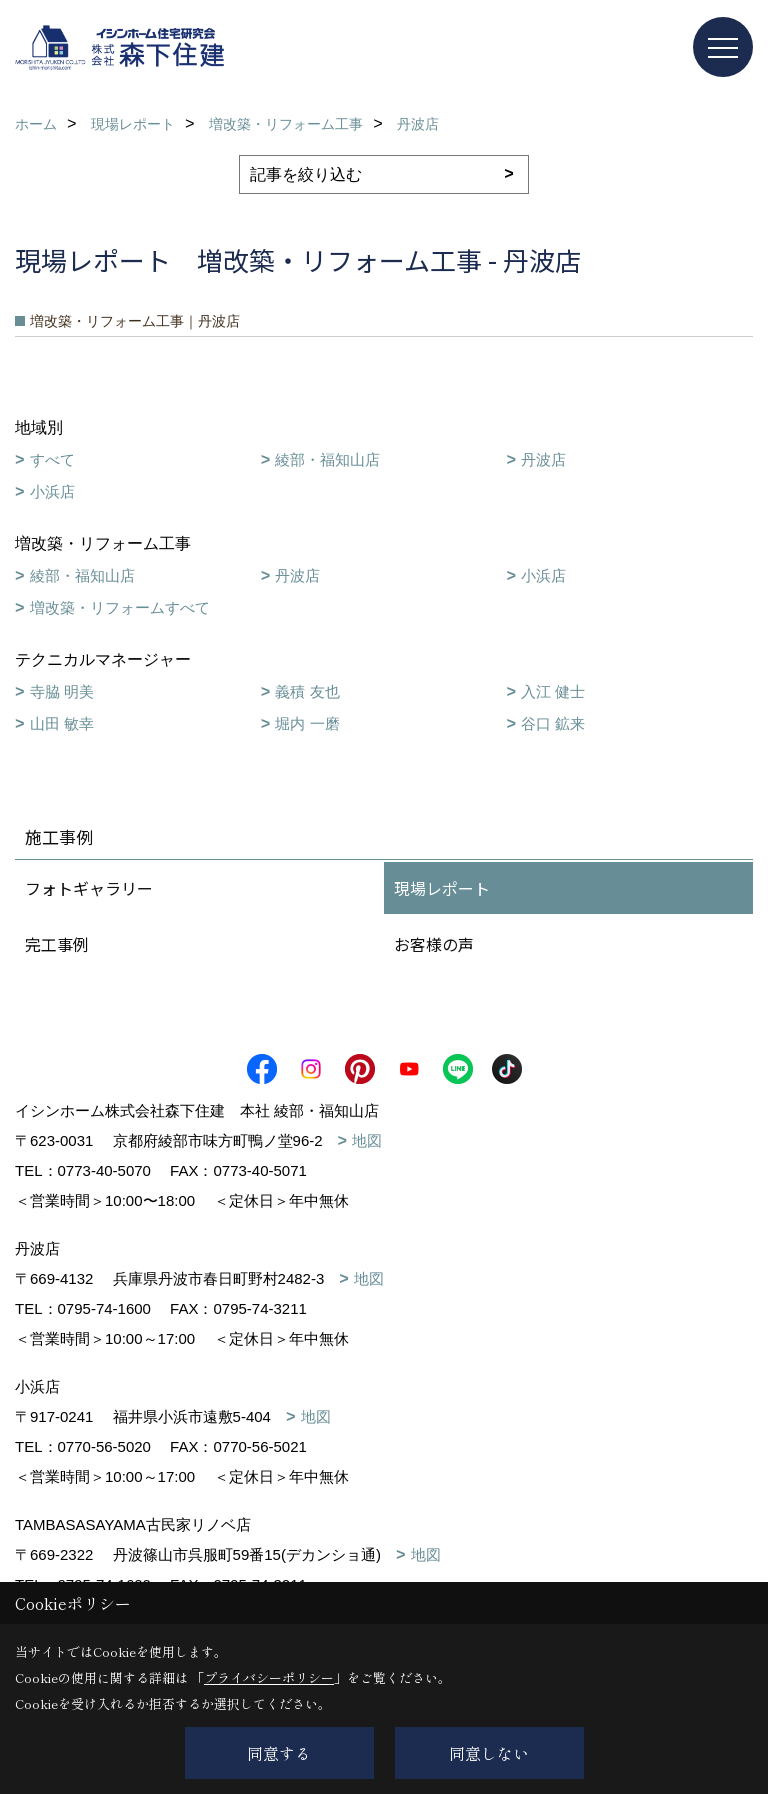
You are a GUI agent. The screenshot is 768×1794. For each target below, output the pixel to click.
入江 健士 (553, 691)
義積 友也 (307, 691)
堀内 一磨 (307, 723)
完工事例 (57, 944)
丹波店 (543, 459)
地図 (367, 1140)
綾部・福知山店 (327, 459)
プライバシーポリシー (269, 1677)
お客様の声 (434, 944)
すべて (52, 459)
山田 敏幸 (62, 723)
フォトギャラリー (89, 888)
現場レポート (442, 888)
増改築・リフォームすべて (120, 607)
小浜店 (52, 491)
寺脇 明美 (62, 691)
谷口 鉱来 (553, 723)
